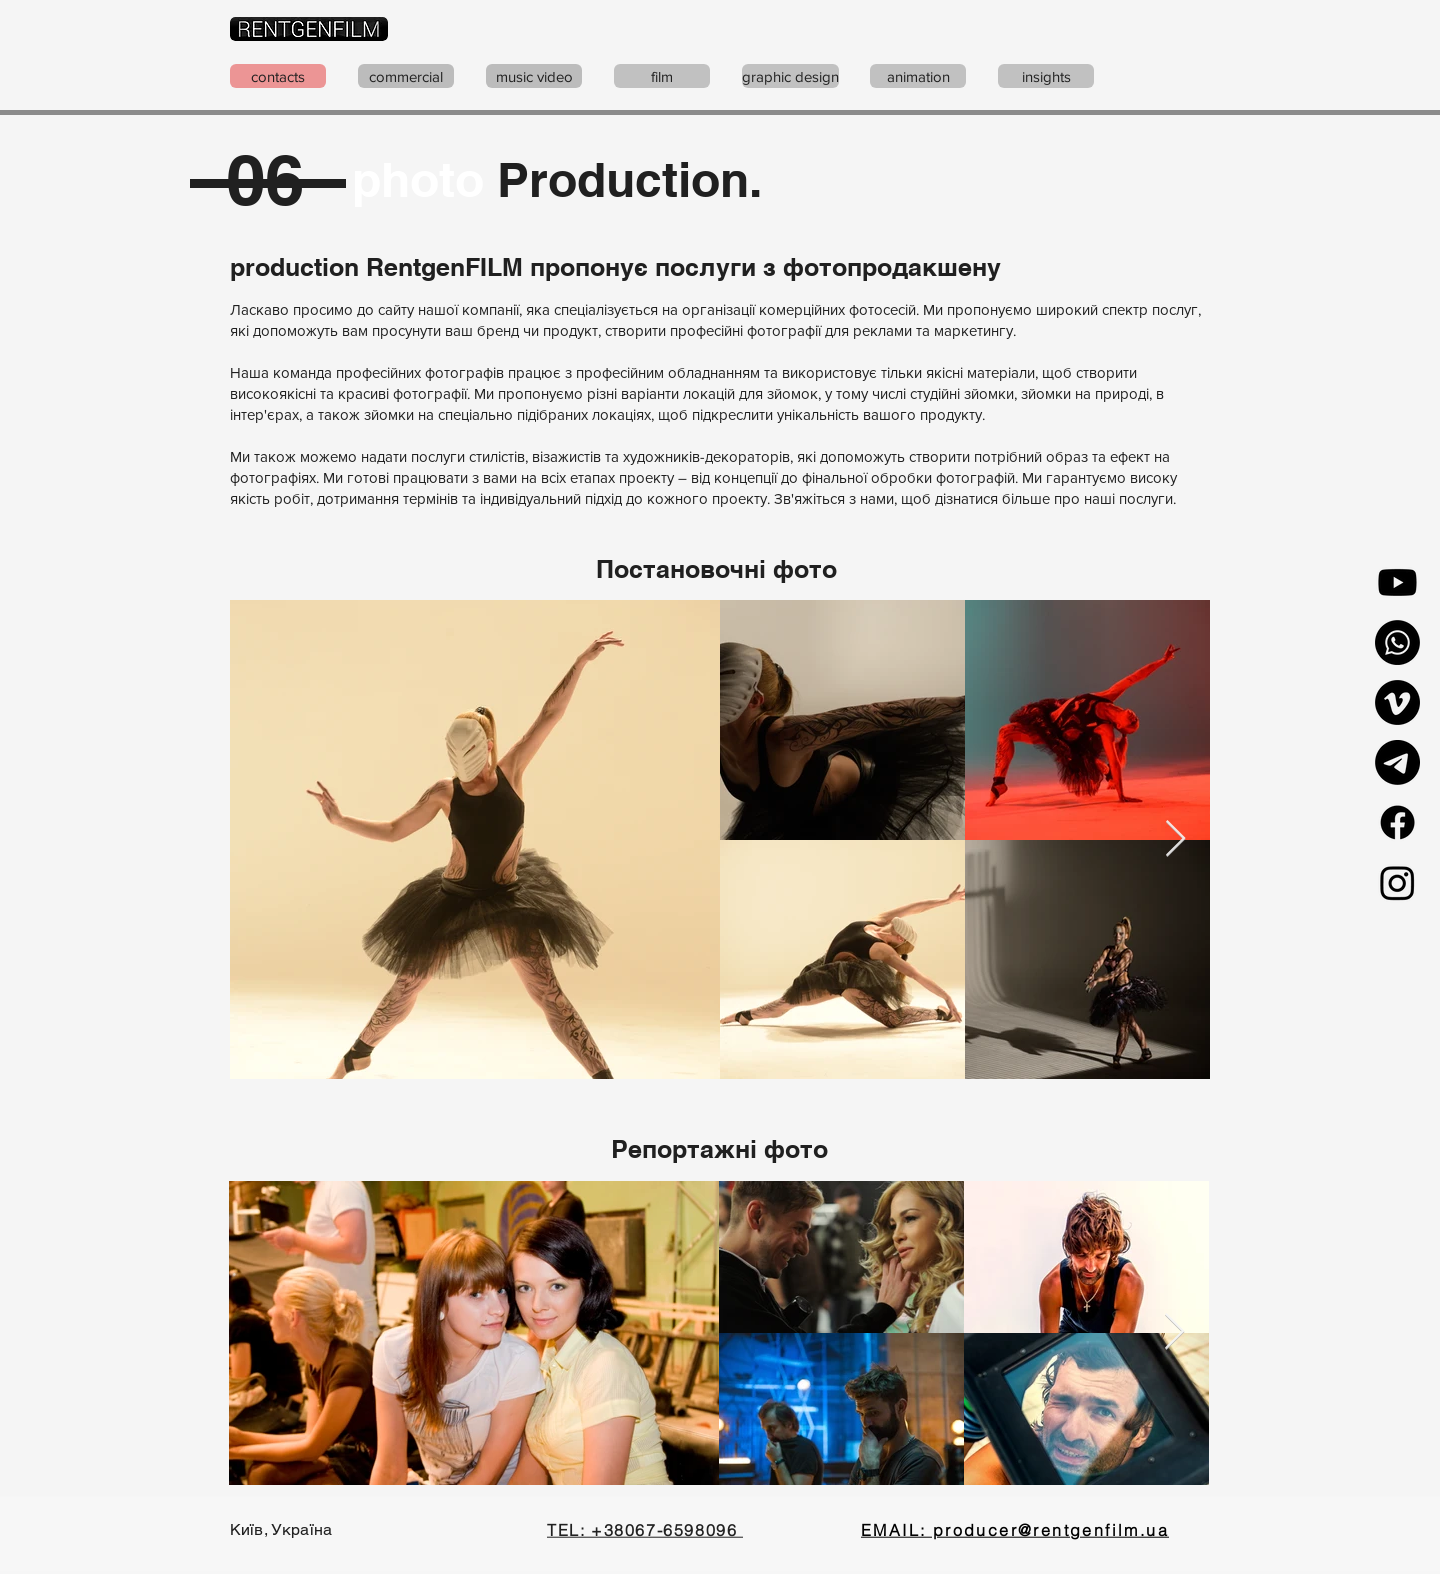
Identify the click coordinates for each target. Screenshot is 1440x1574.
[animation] (918, 76)
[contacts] (278, 76)
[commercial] (406, 76)
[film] (662, 76)
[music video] (534, 76)
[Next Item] (1175, 839)
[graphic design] (790, 76)
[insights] (1046, 76)
